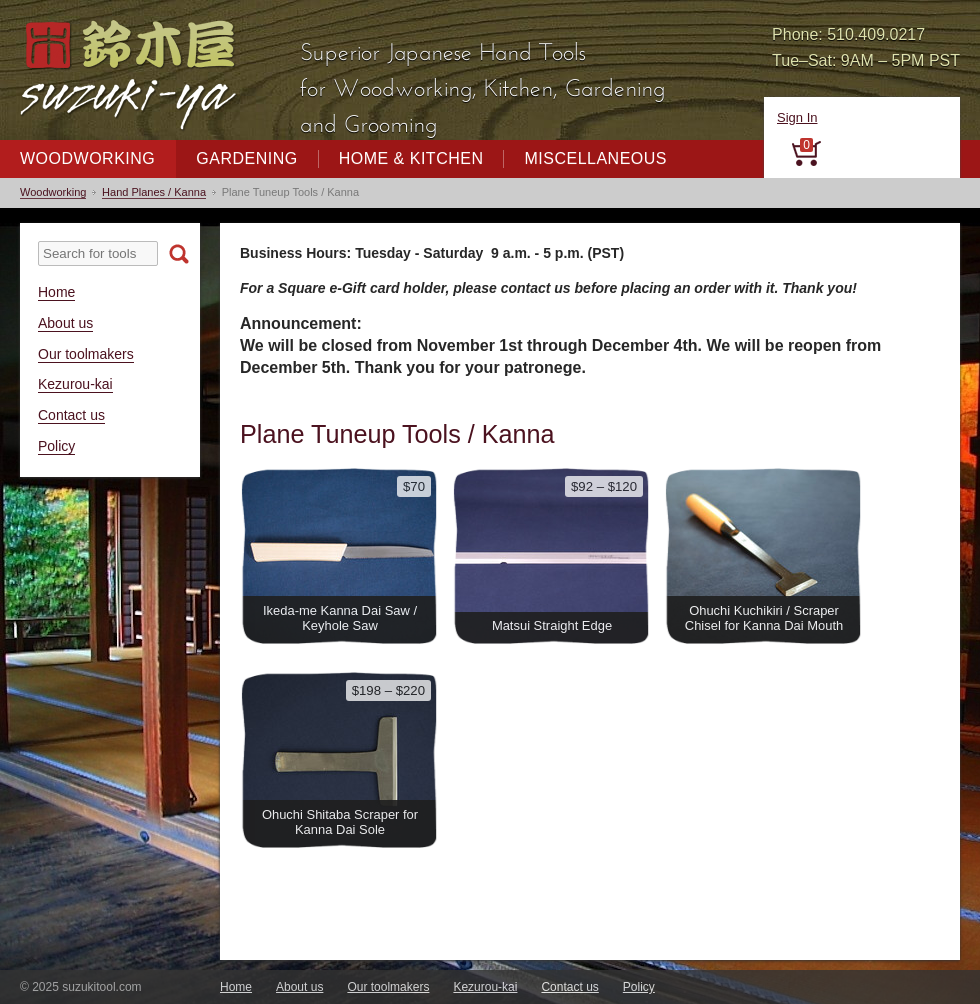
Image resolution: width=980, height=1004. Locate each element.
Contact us (71, 415)
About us (65, 323)
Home (56, 292)
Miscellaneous (595, 158)
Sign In (797, 117)
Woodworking (87, 158)
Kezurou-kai (75, 384)
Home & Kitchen (411, 158)
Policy (56, 446)
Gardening (246, 158)
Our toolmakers (86, 354)
